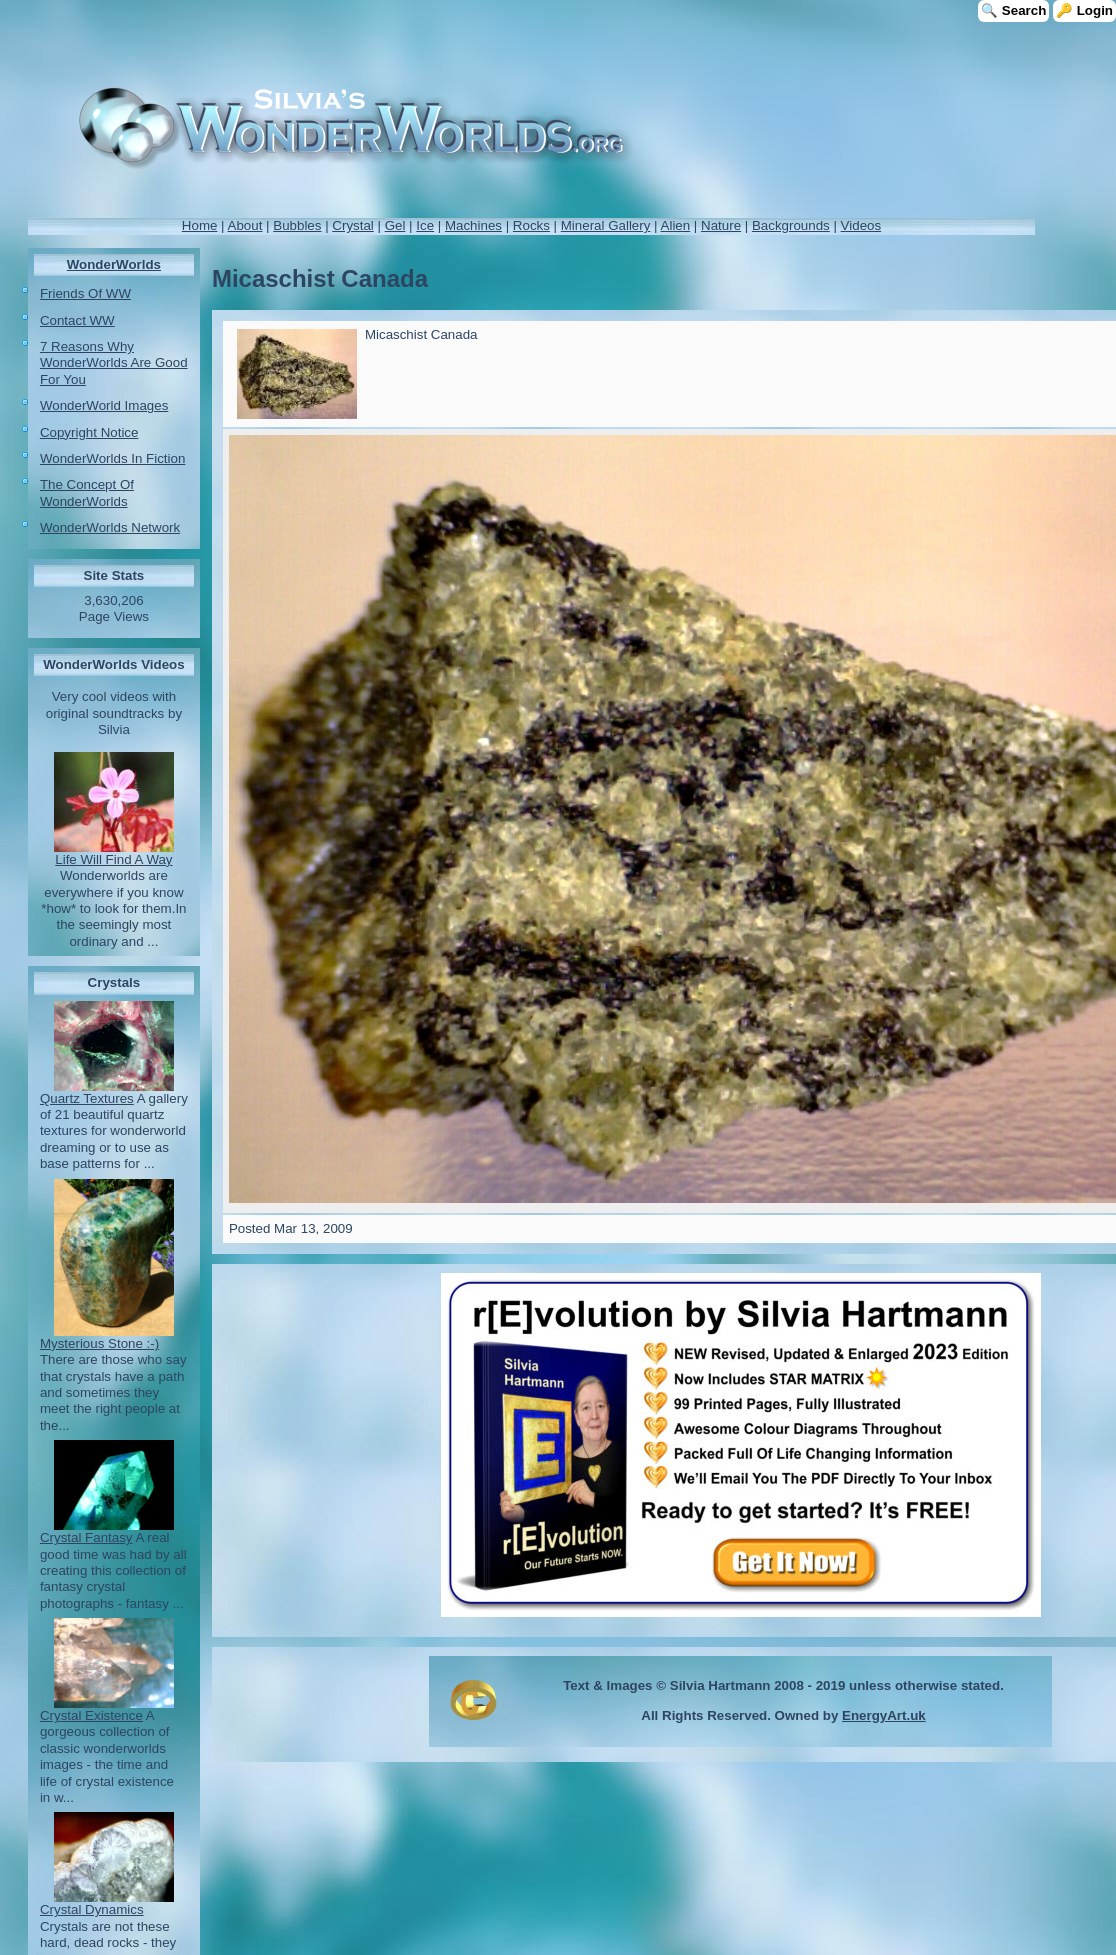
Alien (676, 225)
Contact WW (77, 320)
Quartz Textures (87, 1098)
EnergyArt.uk (884, 1715)
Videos (861, 225)
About (245, 225)
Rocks (531, 225)
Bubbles (297, 225)
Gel (395, 225)
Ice (425, 225)
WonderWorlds (114, 264)
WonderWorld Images (104, 405)
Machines (473, 225)
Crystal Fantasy (86, 1537)
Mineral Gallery (606, 225)
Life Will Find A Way (113, 859)
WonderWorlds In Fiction (112, 458)
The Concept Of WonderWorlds (87, 492)
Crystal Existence (91, 1715)
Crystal (352, 225)
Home (200, 225)
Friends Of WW (85, 293)
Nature (721, 225)
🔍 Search (1013, 10)
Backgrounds (791, 225)
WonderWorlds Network (110, 527)
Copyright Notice (89, 432)
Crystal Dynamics (92, 1909)
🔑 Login (1084, 10)
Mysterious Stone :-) (99, 1343)
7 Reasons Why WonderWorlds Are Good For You (114, 363)
